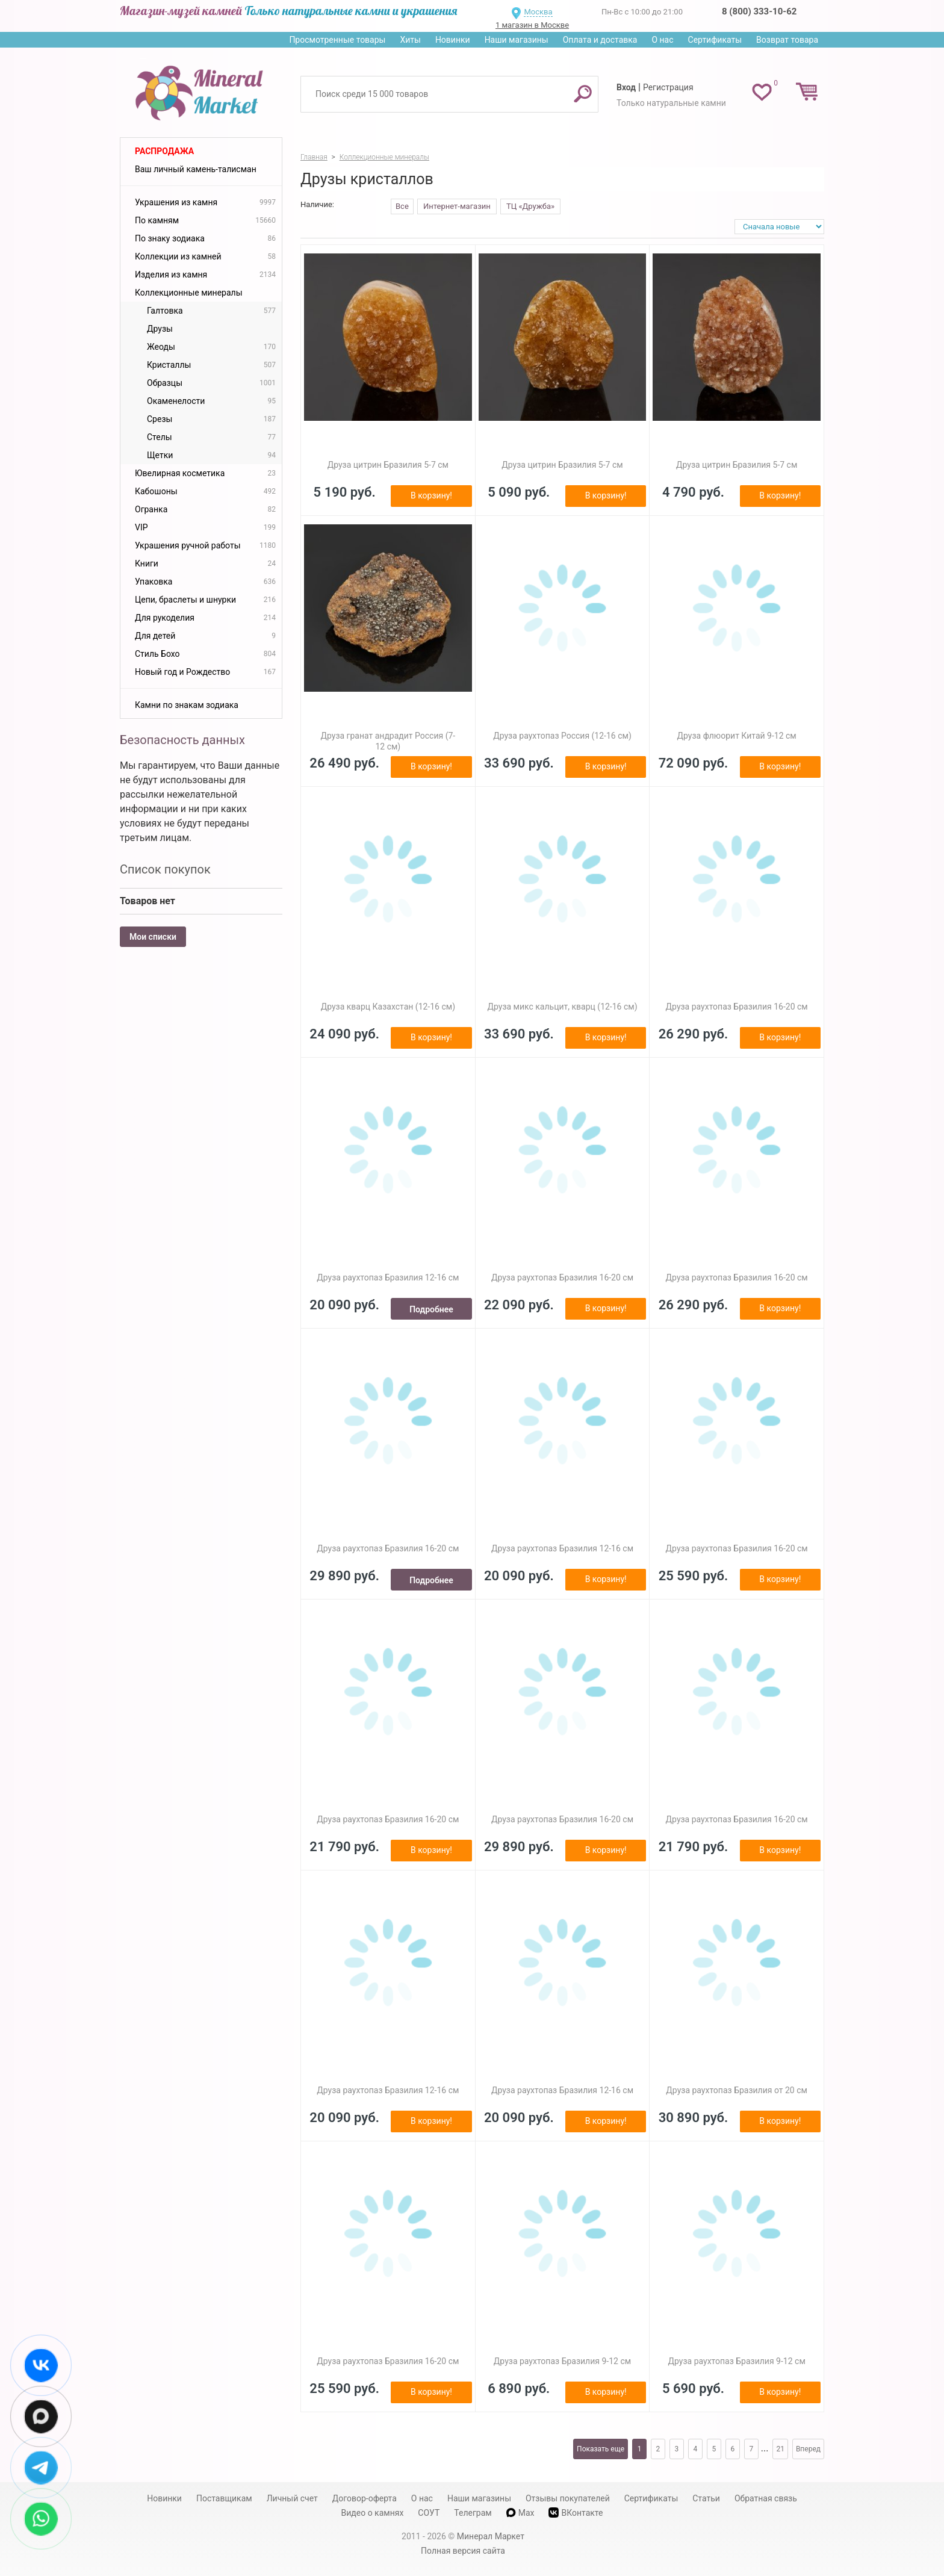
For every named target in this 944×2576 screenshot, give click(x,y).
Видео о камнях (372, 2513)
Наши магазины (516, 40)
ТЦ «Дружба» (530, 206)
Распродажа (164, 151)
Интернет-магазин (457, 206)
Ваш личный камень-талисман (195, 169)
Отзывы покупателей (568, 2498)
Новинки (452, 40)
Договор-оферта (364, 2498)
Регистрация (668, 87)
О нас (662, 40)
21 (780, 2449)
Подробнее (431, 1309)
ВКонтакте (575, 2512)
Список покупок (165, 869)
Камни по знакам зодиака (186, 705)
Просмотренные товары (337, 40)
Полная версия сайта (463, 2551)
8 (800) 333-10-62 (759, 11)
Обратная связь (765, 2498)
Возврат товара (787, 40)
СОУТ (428, 2513)
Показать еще (600, 2449)
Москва (538, 11)
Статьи (706, 2498)
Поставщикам (224, 2498)
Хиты (410, 40)
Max (520, 2513)
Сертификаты (715, 40)
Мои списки (152, 937)
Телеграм (472, 2513)
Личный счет (292, 2498)
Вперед (808, 2449)
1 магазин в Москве (532, 24)
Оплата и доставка (600, 40)
